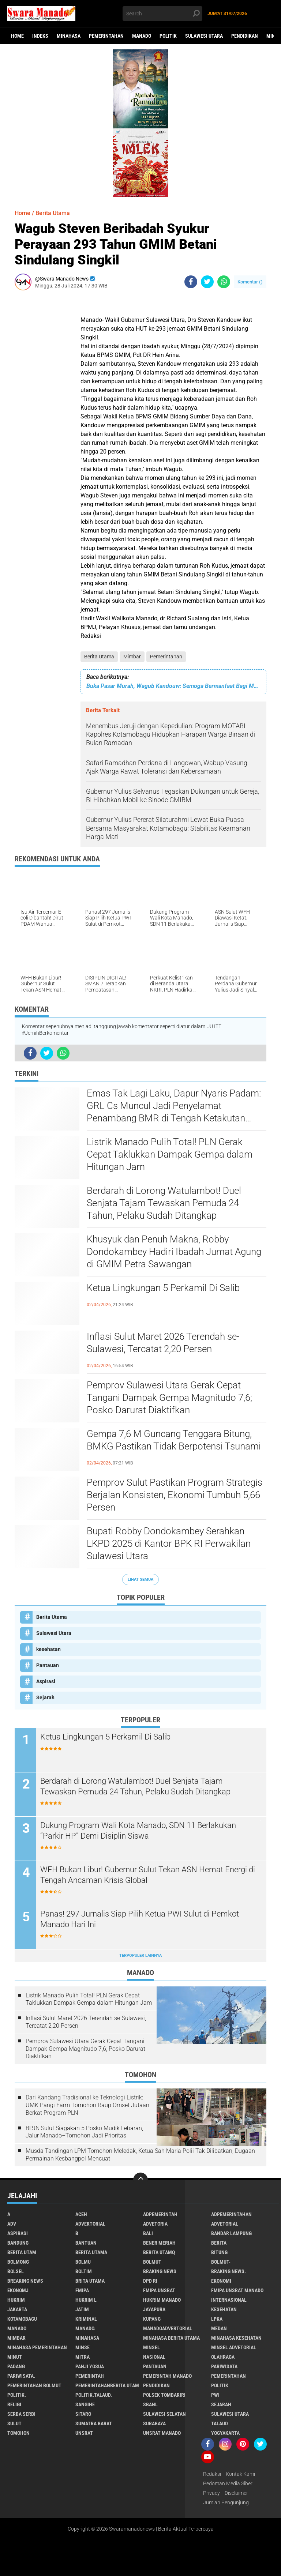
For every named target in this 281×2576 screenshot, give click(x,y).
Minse (82, 2347)
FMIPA (82, 2290)
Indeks (40, 36)
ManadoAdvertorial (167, 2328)
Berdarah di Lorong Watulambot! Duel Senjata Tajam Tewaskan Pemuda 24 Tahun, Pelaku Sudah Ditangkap (164, 1203)
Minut (14, 2357)
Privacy (211, 2493)
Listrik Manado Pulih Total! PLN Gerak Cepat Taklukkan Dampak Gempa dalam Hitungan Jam (169, 1154)
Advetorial (224, 2224)
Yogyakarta (225, 2433)
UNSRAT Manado (162, 2433)
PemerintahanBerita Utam (107, 2385)
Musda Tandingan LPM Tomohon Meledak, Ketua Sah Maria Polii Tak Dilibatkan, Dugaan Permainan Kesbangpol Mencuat (140, 2154)
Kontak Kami (240, 2474)
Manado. (85, 2328)
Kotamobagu (22, 2319)
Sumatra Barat (93, 2423)
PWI (215, 2395)
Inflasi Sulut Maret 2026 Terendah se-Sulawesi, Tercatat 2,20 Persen (163, 1342)
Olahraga (223, 2357)
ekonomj (18, 2290)
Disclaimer (236, 2493)
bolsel (15, 2271)
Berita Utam (21, 2252)
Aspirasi (45, 1681)
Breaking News (25, 2281)
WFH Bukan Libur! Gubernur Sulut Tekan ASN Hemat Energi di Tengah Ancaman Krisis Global (147, 1875)
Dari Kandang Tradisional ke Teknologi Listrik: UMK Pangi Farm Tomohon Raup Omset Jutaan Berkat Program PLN (87, 2105)
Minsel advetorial (233, 2347)
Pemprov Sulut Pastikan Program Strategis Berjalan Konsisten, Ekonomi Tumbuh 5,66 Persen (174, 1495)
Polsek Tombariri (164, 2395)
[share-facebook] (190, 281)
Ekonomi (221, 2281)
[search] (162, 13)
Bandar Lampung (231, 2233)
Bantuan (86, 2243)
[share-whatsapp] (223, 281)
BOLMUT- (221, 2262)
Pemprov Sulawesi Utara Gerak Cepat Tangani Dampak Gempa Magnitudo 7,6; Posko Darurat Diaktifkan (169, 1397)
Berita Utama (99, 656)
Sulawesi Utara (204, 36)
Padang (16, 2366)
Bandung (18, 2243)
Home (17, 36)
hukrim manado (162, 2300)
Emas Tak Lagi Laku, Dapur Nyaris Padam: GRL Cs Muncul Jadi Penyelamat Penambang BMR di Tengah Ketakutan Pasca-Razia (174, 1106)
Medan (219, 2328)
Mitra (82, 2357)
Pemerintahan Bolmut (34, 2385)
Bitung (219, 2252)
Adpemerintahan (231, 2214)
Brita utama (90, 2281)
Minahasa (68, 36)
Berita (218, 2243)
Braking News (159, 2271)
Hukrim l (86, 2300)
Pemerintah (89, 2376)
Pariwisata (224, 2366)
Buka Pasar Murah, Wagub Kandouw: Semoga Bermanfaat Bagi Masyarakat (173, 685)
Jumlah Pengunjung (226, 2502)
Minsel (151, 2347)
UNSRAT (84, 2433)
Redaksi (212, 2474)
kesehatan (48, 1649)
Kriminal (86, 2319)
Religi (14, 2404)
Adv (11, 2224)
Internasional (229, 2300)
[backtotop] (140, 2180)
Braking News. (228, 2271)
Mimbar (132, 656)
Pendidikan (244, 36)
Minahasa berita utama (171, 2338)
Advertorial (90, 2224)
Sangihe (85, 2404)
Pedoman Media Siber (227, 2483)
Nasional (154, 2357)
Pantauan (47, 1665)
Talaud (219, 2423)
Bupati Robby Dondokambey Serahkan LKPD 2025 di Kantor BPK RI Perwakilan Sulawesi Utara (169, 1543)
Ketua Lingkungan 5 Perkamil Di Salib (163, 1287)
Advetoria (155, 2224)
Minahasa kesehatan (236, 2338)
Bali (148, 2233)
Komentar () (250, 282)
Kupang (152, 2319)
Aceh (81, 2214)
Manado (141, 36)
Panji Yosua (89, 2366)
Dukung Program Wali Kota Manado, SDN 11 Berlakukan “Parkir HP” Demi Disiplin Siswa (138, 1830)
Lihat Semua (140, 1579)
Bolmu (83, 2262)
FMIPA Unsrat (159, 2290)
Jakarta (17, 2309)
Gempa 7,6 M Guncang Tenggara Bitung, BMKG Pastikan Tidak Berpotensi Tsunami (174, 1440)
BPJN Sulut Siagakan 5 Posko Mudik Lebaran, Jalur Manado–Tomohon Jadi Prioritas (84, 2132)
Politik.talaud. (93, 2395)
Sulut (14, 2423)
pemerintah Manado (167, 2376)
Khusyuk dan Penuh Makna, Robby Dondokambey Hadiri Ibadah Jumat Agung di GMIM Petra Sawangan (174, 1252)
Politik (168, 36)
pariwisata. (21, 2376)
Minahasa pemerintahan (37, 2347)
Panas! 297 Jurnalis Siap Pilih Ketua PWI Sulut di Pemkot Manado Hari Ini (139, 1919)
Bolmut (152, 2262)
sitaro (83, 2414)
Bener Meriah (159, 2243)
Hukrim (16, 2300)
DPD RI (150, 2281)
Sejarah (45, 1697)
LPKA (216, 2319)
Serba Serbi (21, 2414)
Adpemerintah (160, 2214)
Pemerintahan (106, 36)
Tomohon (18, 2433)
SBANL (150, 2404)
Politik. (16, 2395)
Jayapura (154, 2309)
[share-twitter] (207, 281)
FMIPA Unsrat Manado (237, 2290)
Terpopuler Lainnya (140, 1955)
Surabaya (154, 2423)
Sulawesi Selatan (164, 2414)
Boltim (83, 2271)
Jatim (82, 2309)
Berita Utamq (159, 2252)
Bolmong (18, 2262)
